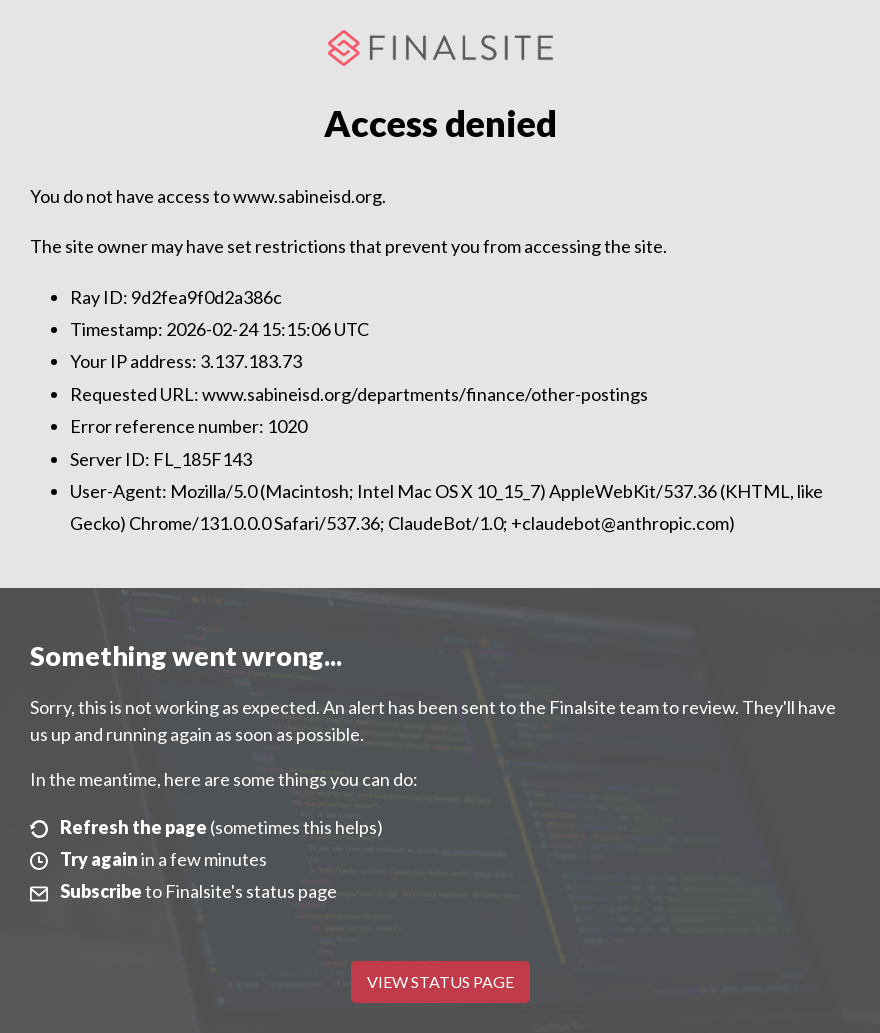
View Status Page (440, 981)
